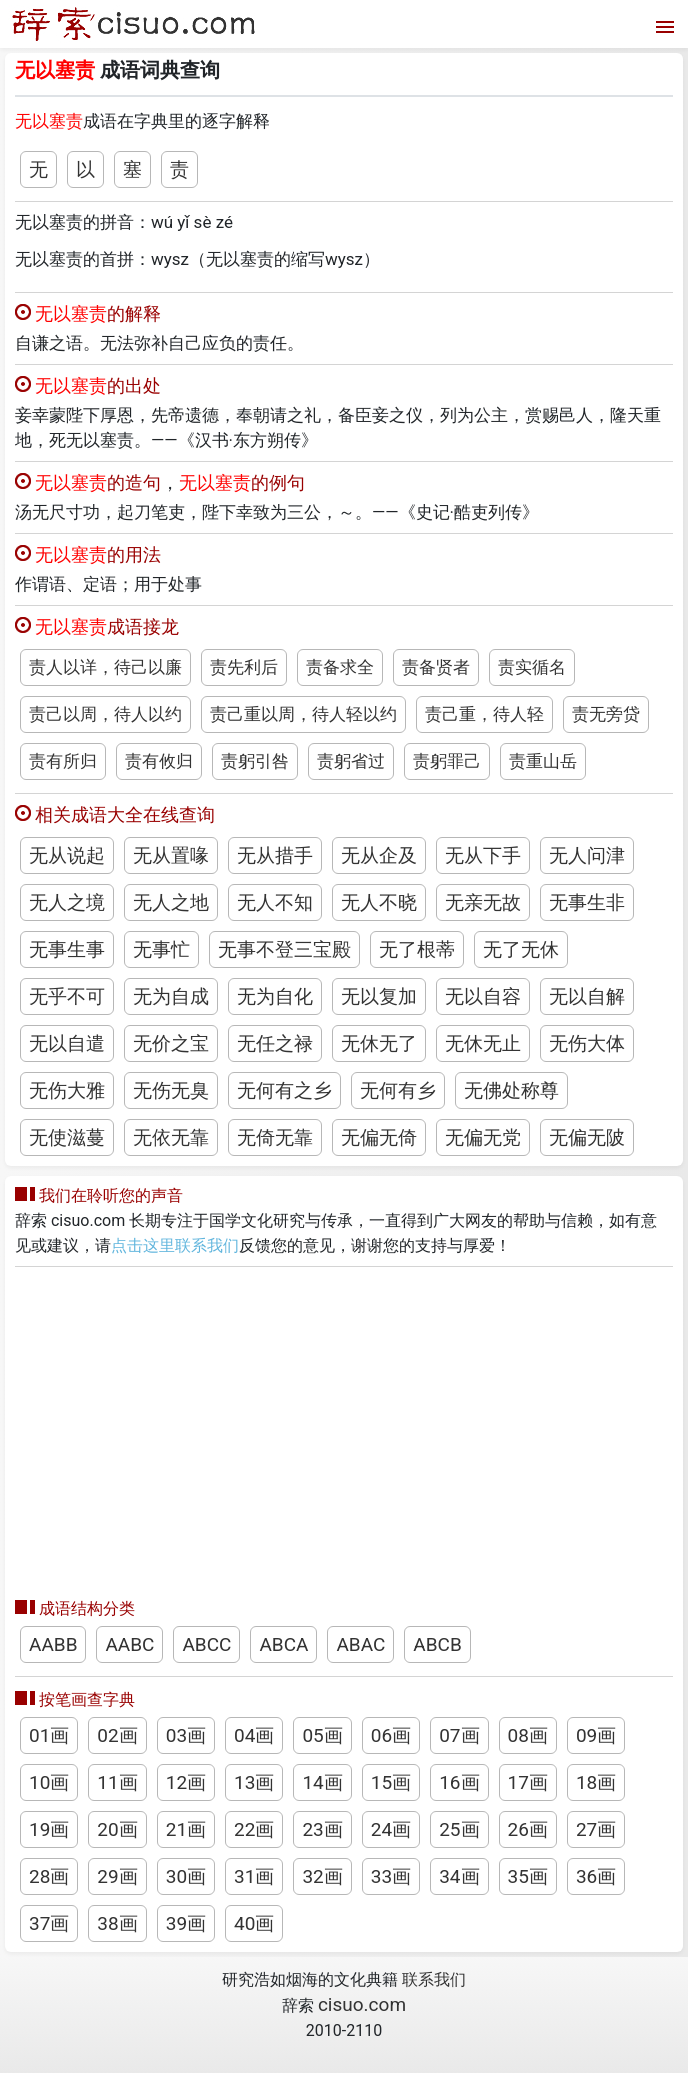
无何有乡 (398, 1090)
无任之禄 (275, 1043)
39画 (186, 1923)
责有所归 (63, 761)
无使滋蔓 (67, 1137)
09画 (596, 1735)
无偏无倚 (379, 1137)
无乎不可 (67, 996)
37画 (49, 1923)
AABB (53, 1644)
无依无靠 (171, 1137)
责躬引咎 (255, 761)
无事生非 (587, 902)
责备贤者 (436, 667)
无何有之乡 (284, 1090)
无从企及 (379, 855)
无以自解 (587, 996)
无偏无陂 (587, 1137)
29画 (117, 1876)
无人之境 (67, 902)
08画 (528, 1735)
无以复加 (379, 996)
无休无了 (379, 1043)
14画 (322, 1782)
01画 (49, 1735)
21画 (186, 1829)
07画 (459, 1735)
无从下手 (483, 855)
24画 (391, 1829)
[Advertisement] (344, 1427)
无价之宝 (171, 1043)
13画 (254, 1782)
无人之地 (171, 902)
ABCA (283, 1644)
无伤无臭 (171, 1090)
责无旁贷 (606, 714)
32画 (322, 1876)
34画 (459, 1876)
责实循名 (532, 667)
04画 (254, 1735)
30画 (186, 1876)
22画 (254, 1829)
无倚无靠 (275, 1137)
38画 (117, 1923)
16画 (459, 1782)
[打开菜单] (662, 24)
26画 (528, 1829)
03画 (186, 1735)
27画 (596, 1829)
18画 (596, 1782)
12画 (186, 1782)
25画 (459, 1829)
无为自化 (275, 996)
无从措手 (275, 855)
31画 (254, 1876)
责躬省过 (351, 761)
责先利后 (244, 667)
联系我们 (434, 1979)
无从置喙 (171, 855)
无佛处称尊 (511, 1090)
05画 (322, 1735)
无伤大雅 (67, 1090)
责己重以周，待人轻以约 (303, 714)
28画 (49, 1876)
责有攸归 (159, 761)
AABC (129, 1644)
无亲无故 (483, 902)
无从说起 (67, 855)
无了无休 (521, 949)
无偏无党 (483, 1137)
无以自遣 (67, 1043)
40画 (254, 1923)
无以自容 (483, 996)
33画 (391, 1876)
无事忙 (161, 949)
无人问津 (587, 855)
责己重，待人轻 (484, 714)
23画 (322, 1829)
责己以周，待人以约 (105, 714)
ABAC (360, 1644)
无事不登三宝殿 (284, 949)
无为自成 (171, 996)
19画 (49, 1829)
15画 (391, 1782)
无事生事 (67, 949)
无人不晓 (379, 902)
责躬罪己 (447, 761)
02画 (117, 1735)
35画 (528, 1876)
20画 (117, 1829)
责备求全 (340, 667)
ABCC (206, 1644)
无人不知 (275, 902)
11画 (117, 1782)
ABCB (437, 1644)
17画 (528, 1782)
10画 (49, 1782)
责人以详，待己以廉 (105, 667)
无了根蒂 (417, 949)
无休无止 (483, 1043)
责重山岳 (543, 761)
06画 (391, 1735)
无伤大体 (587, 1043)
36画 (596, 1876)
